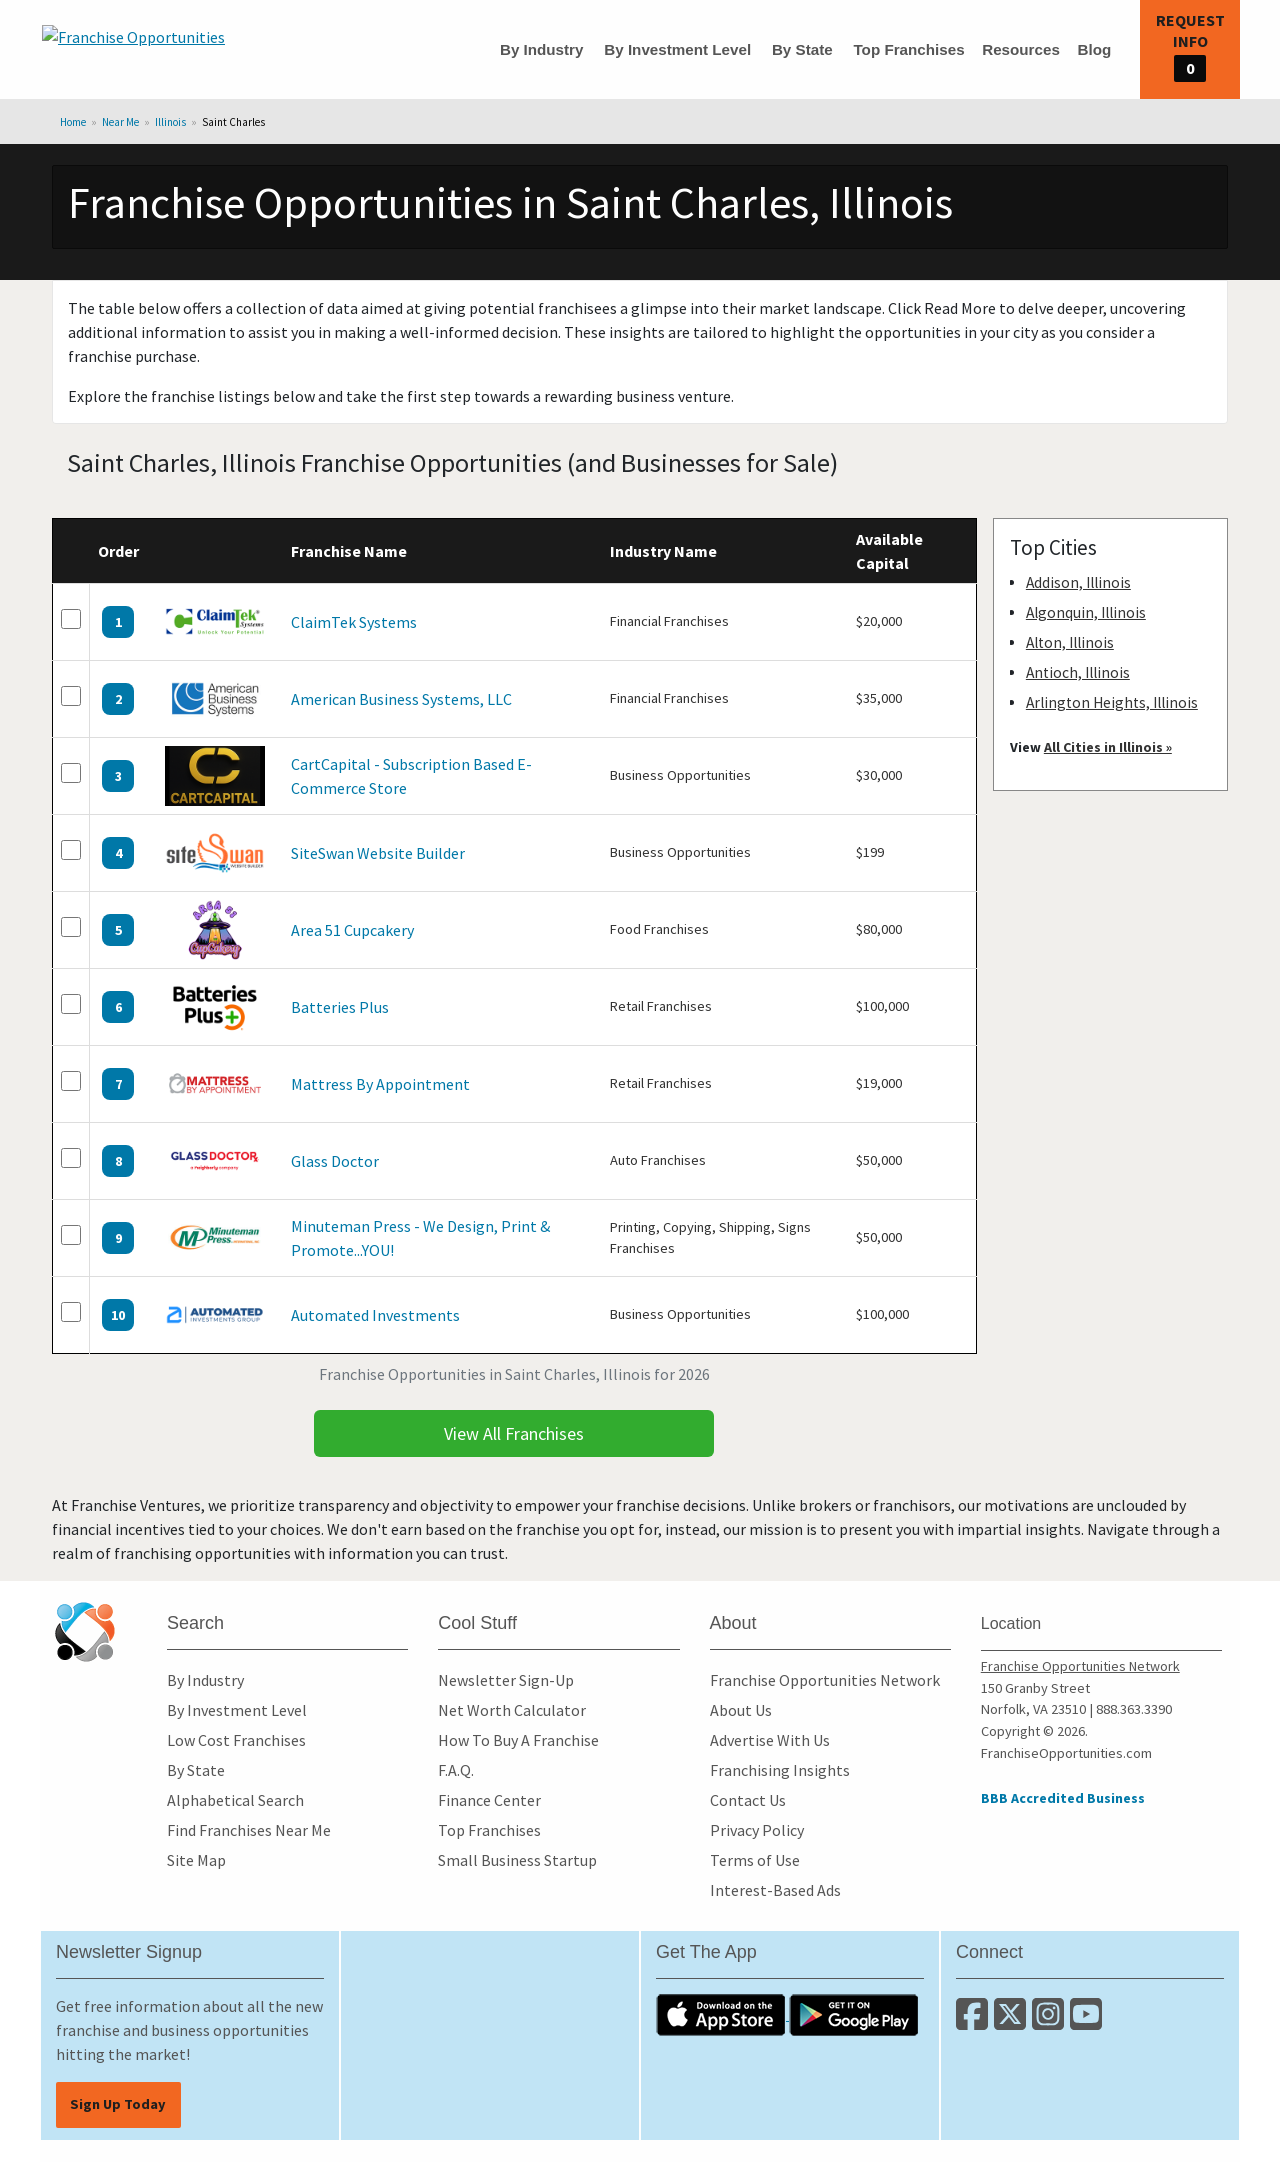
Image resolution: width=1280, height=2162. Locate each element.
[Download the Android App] (854, 2014)
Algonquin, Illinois (1086, 612)
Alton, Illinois (1070, 642)
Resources (1021, 49)
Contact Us (748, 1800)
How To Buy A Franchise (518, 1740)
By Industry (542, 49)
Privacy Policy (757, 1830)
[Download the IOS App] (722, 2014)
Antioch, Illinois (1078, 672)
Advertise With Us (770, 1740)
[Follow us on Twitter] (1013, 2022)
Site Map (196, 1860)
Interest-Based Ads (775, 1890)
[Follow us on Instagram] (1051, 2022)
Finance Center (489, 1800)
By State (802, 49)
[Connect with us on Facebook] (975, 2022)
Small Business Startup (517, 1860)
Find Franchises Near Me (249, 1830)
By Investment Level (677, 49)
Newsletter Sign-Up (506, 1680)
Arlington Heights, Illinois (1112, 702)
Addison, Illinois (1078, 582)
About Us (741, 1710)
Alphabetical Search (235, 1800)
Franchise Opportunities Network (825, 1680)
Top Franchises (908, 49)
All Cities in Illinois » (1108, 747)
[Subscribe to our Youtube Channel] (1087, 2022)
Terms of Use (755, 1860)
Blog (1094, 49)
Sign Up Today (118, 2104)
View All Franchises (514, 1433)
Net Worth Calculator (512, 1710)
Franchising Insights (780, 1770)
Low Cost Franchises (236, 1740)
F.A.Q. (456, 1770)
